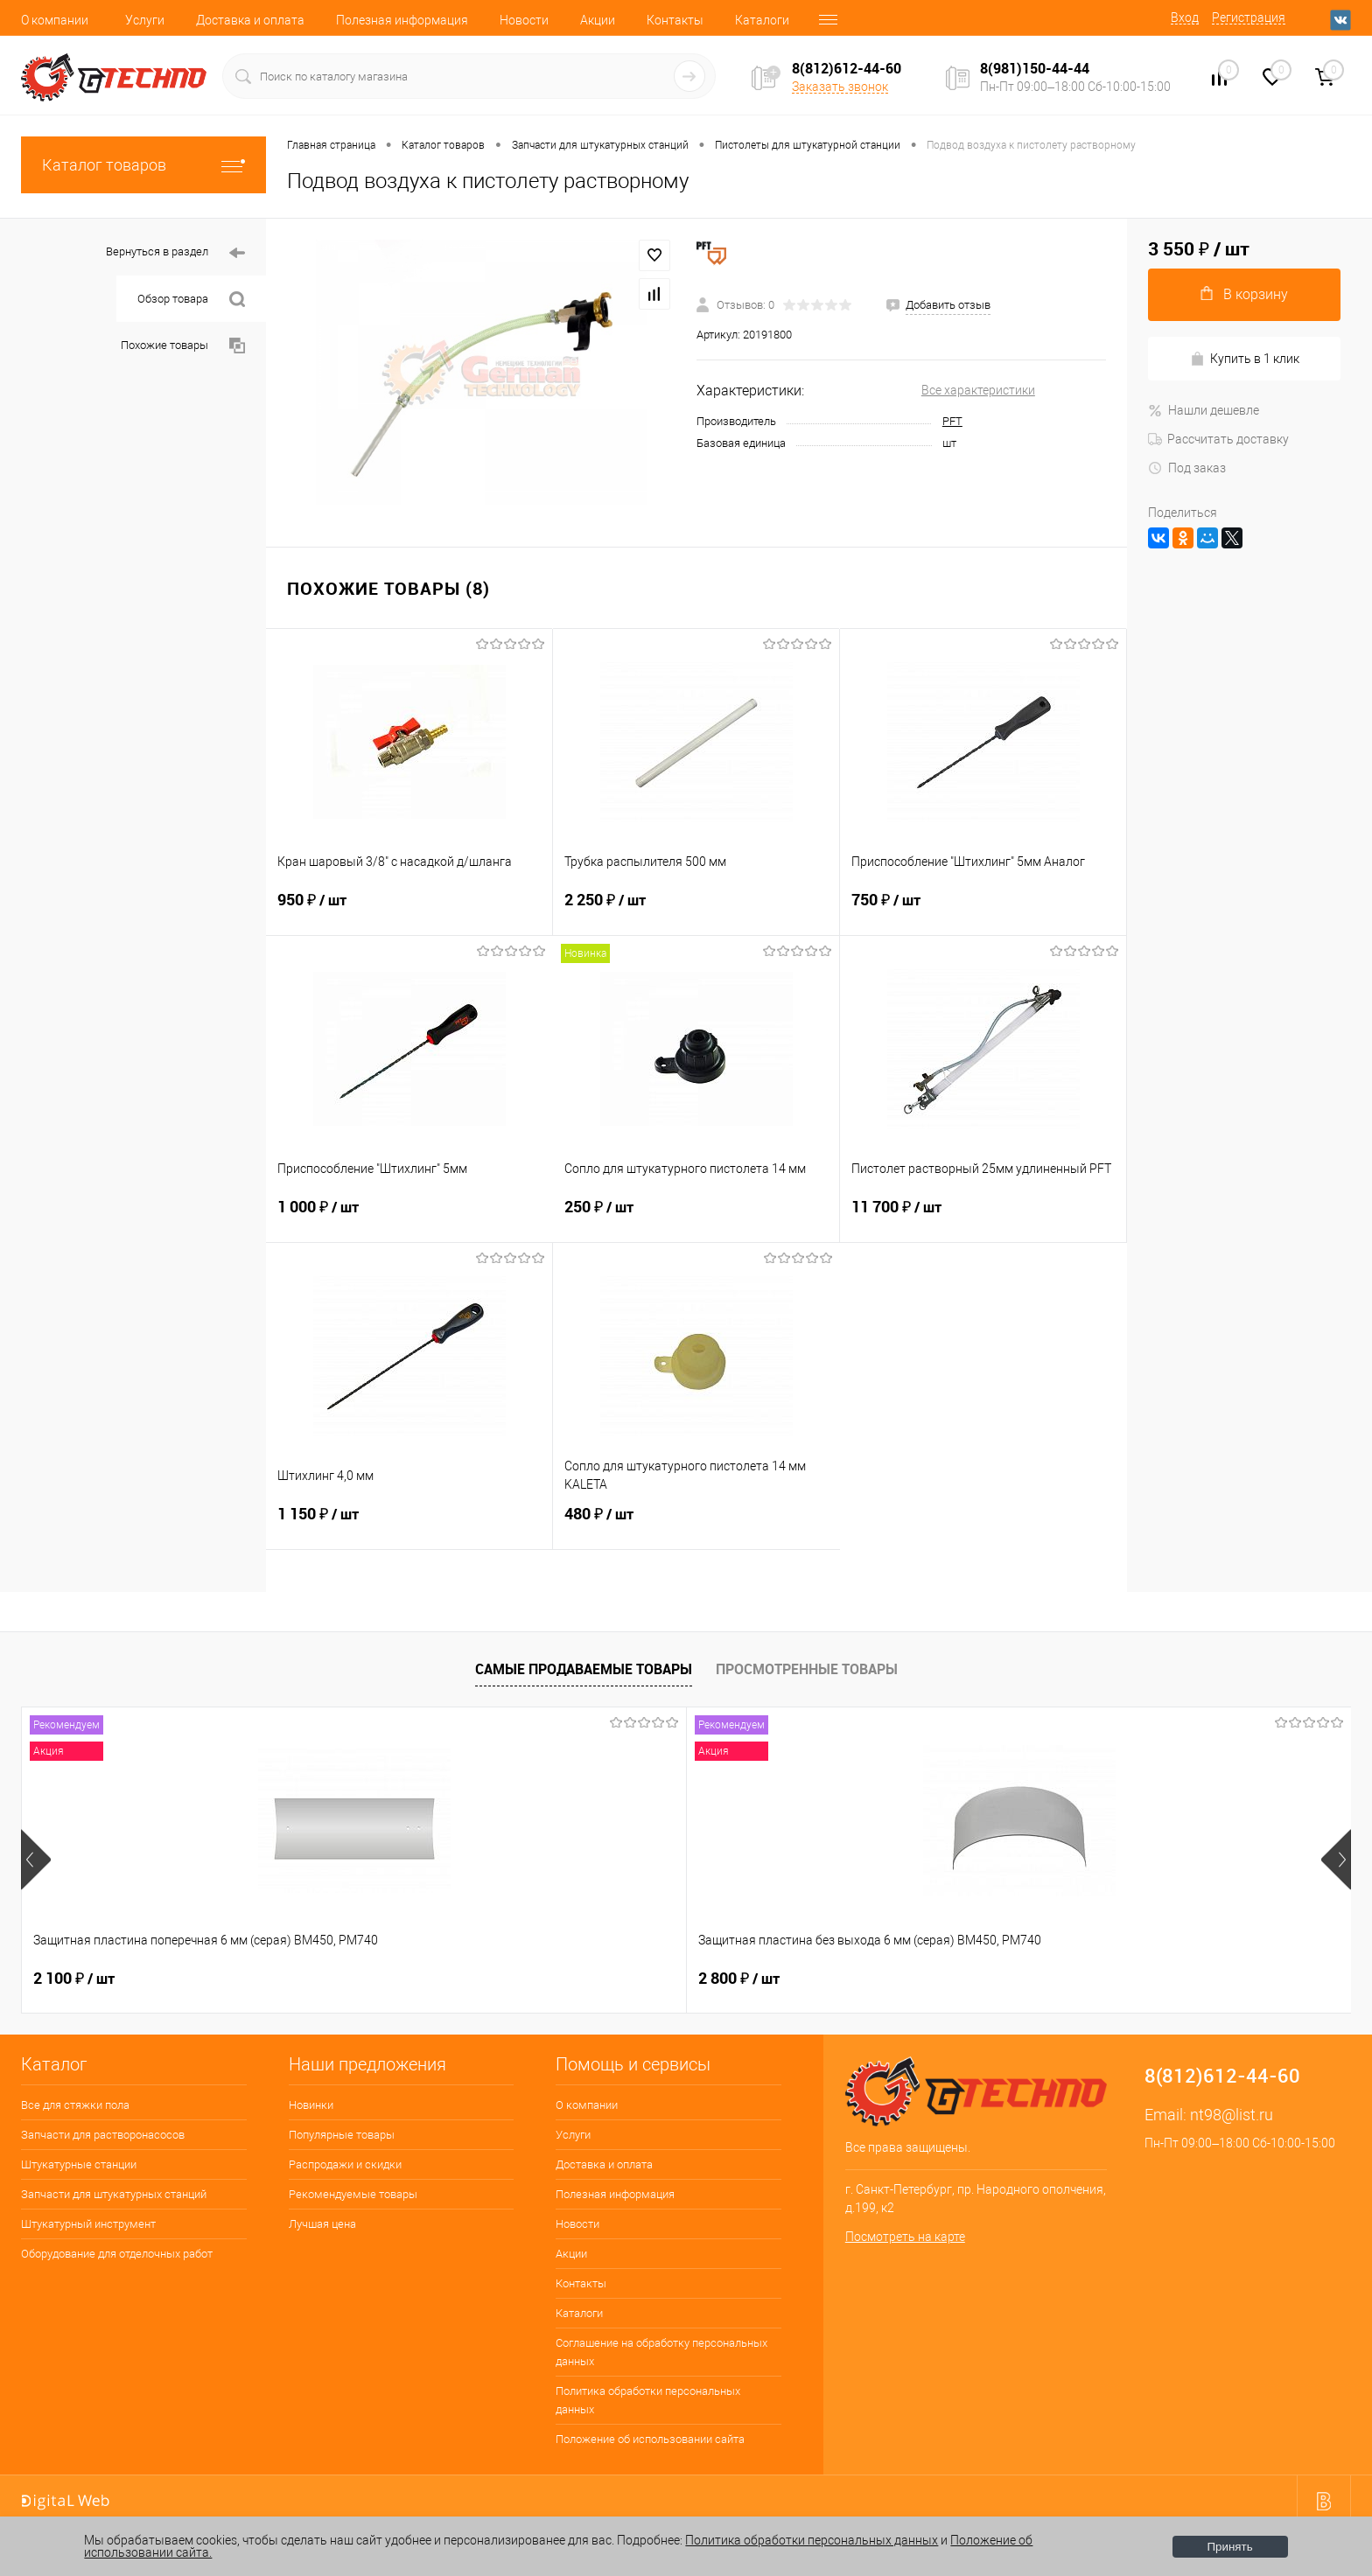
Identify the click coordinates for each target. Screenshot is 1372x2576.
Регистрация (1248, 17)
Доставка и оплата (250, 20)
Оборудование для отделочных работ (117, 2253)
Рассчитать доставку (1218, 439)
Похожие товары (183, 346)
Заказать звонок (840, 87)
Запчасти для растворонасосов (103, 2134)
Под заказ (1187, 468)
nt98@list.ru (1231, 2114)
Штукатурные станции (78, 2164)
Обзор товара (191, 299)
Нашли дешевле (1203, 410)
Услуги (144, 20)
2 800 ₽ (340, 1978)
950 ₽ (409, 910)
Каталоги (762, 20)
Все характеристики (978, 390)
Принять (1230, 2546)
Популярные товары (342, 2134)
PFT (952, 421)
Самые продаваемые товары (583, 1669)
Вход (1185, 17)
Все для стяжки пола (75, 2105)
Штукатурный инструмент (88, 2223)
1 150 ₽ (409, 1524)
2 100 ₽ (74, 1978)
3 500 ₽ (1138, 1978)
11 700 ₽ (983, 1217)
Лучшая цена (322, 2223)
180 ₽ (865, 1978)
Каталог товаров (143, 164)
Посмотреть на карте (905, 2237)
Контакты (675, 20)
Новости (524, 20)
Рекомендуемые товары (353, 2194)
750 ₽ (983, 910)
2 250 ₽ (696, 910)
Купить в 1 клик (1244, 359)
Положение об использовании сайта (650, 2439)
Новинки (311, 2105)
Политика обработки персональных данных (648, 2400)
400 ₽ (599, 1978)
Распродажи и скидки (345, 2164)
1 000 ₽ (409, 1217)
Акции (597, 20)
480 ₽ (696, 1524)
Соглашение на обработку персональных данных (661, 2352)
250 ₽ (696, 1217)
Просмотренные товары (807, 1669)
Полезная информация (402, 20)
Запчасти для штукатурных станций (113, 2194)
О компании (54, 20)
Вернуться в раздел (175, 253)
